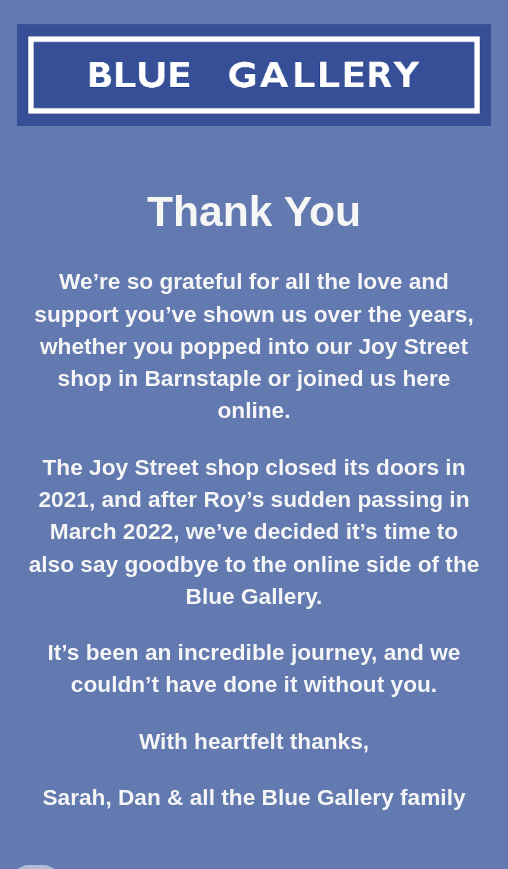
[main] (253, 509)
